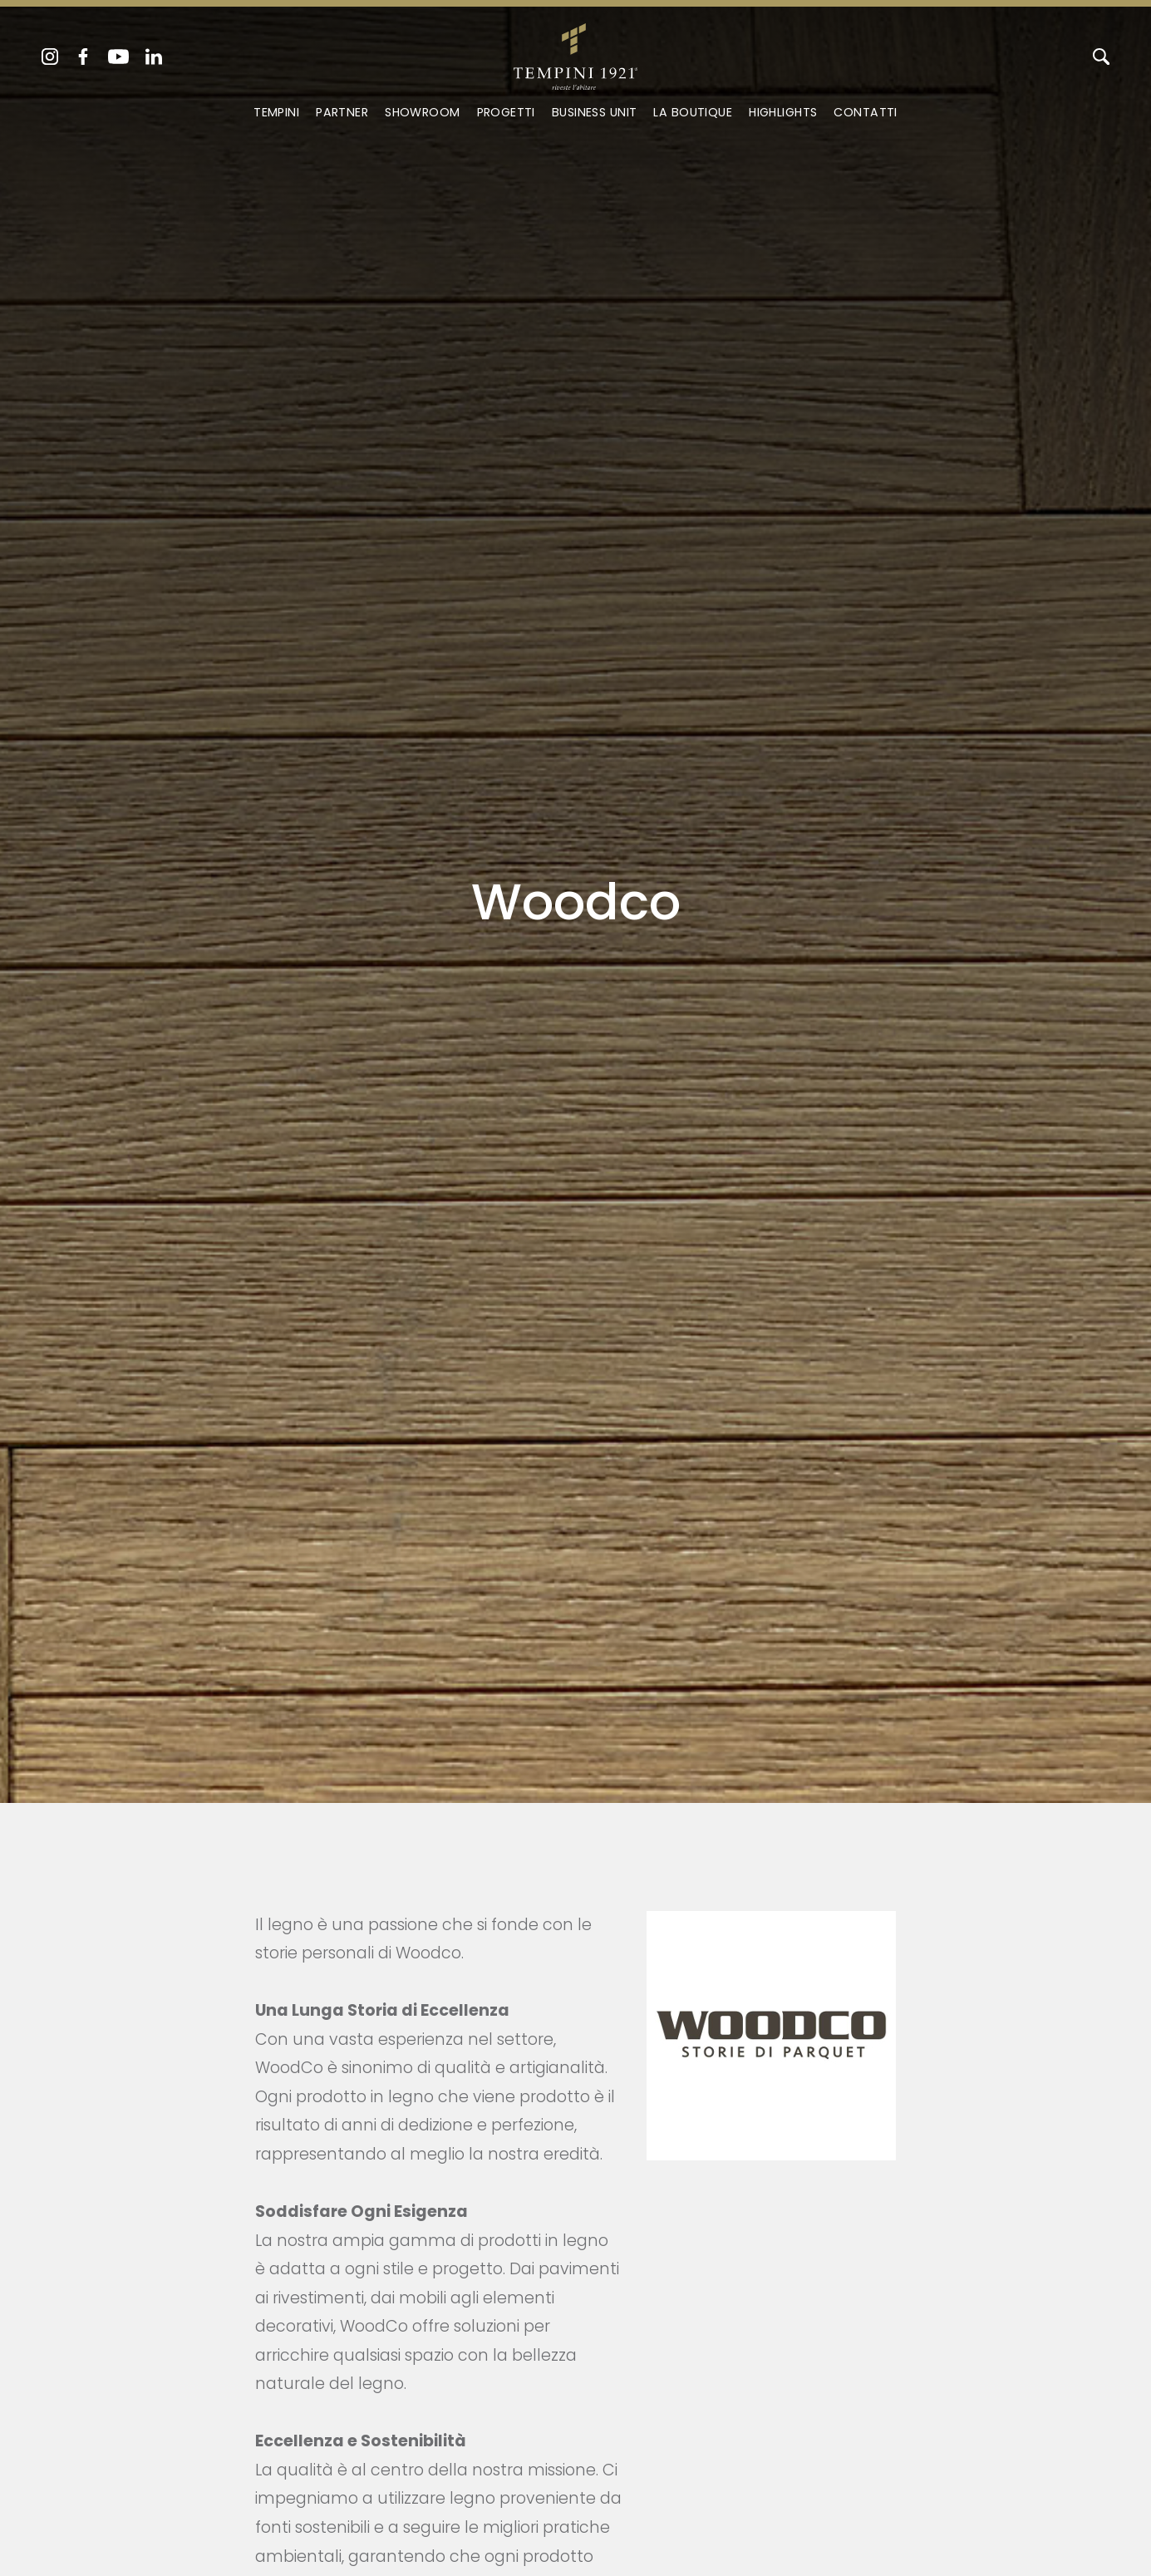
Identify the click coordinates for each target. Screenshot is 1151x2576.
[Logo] (575, 53)
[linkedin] (153, 56)
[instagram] (50, 56)
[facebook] (83, 56)
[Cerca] (1101, 56)
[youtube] (118, 56)
